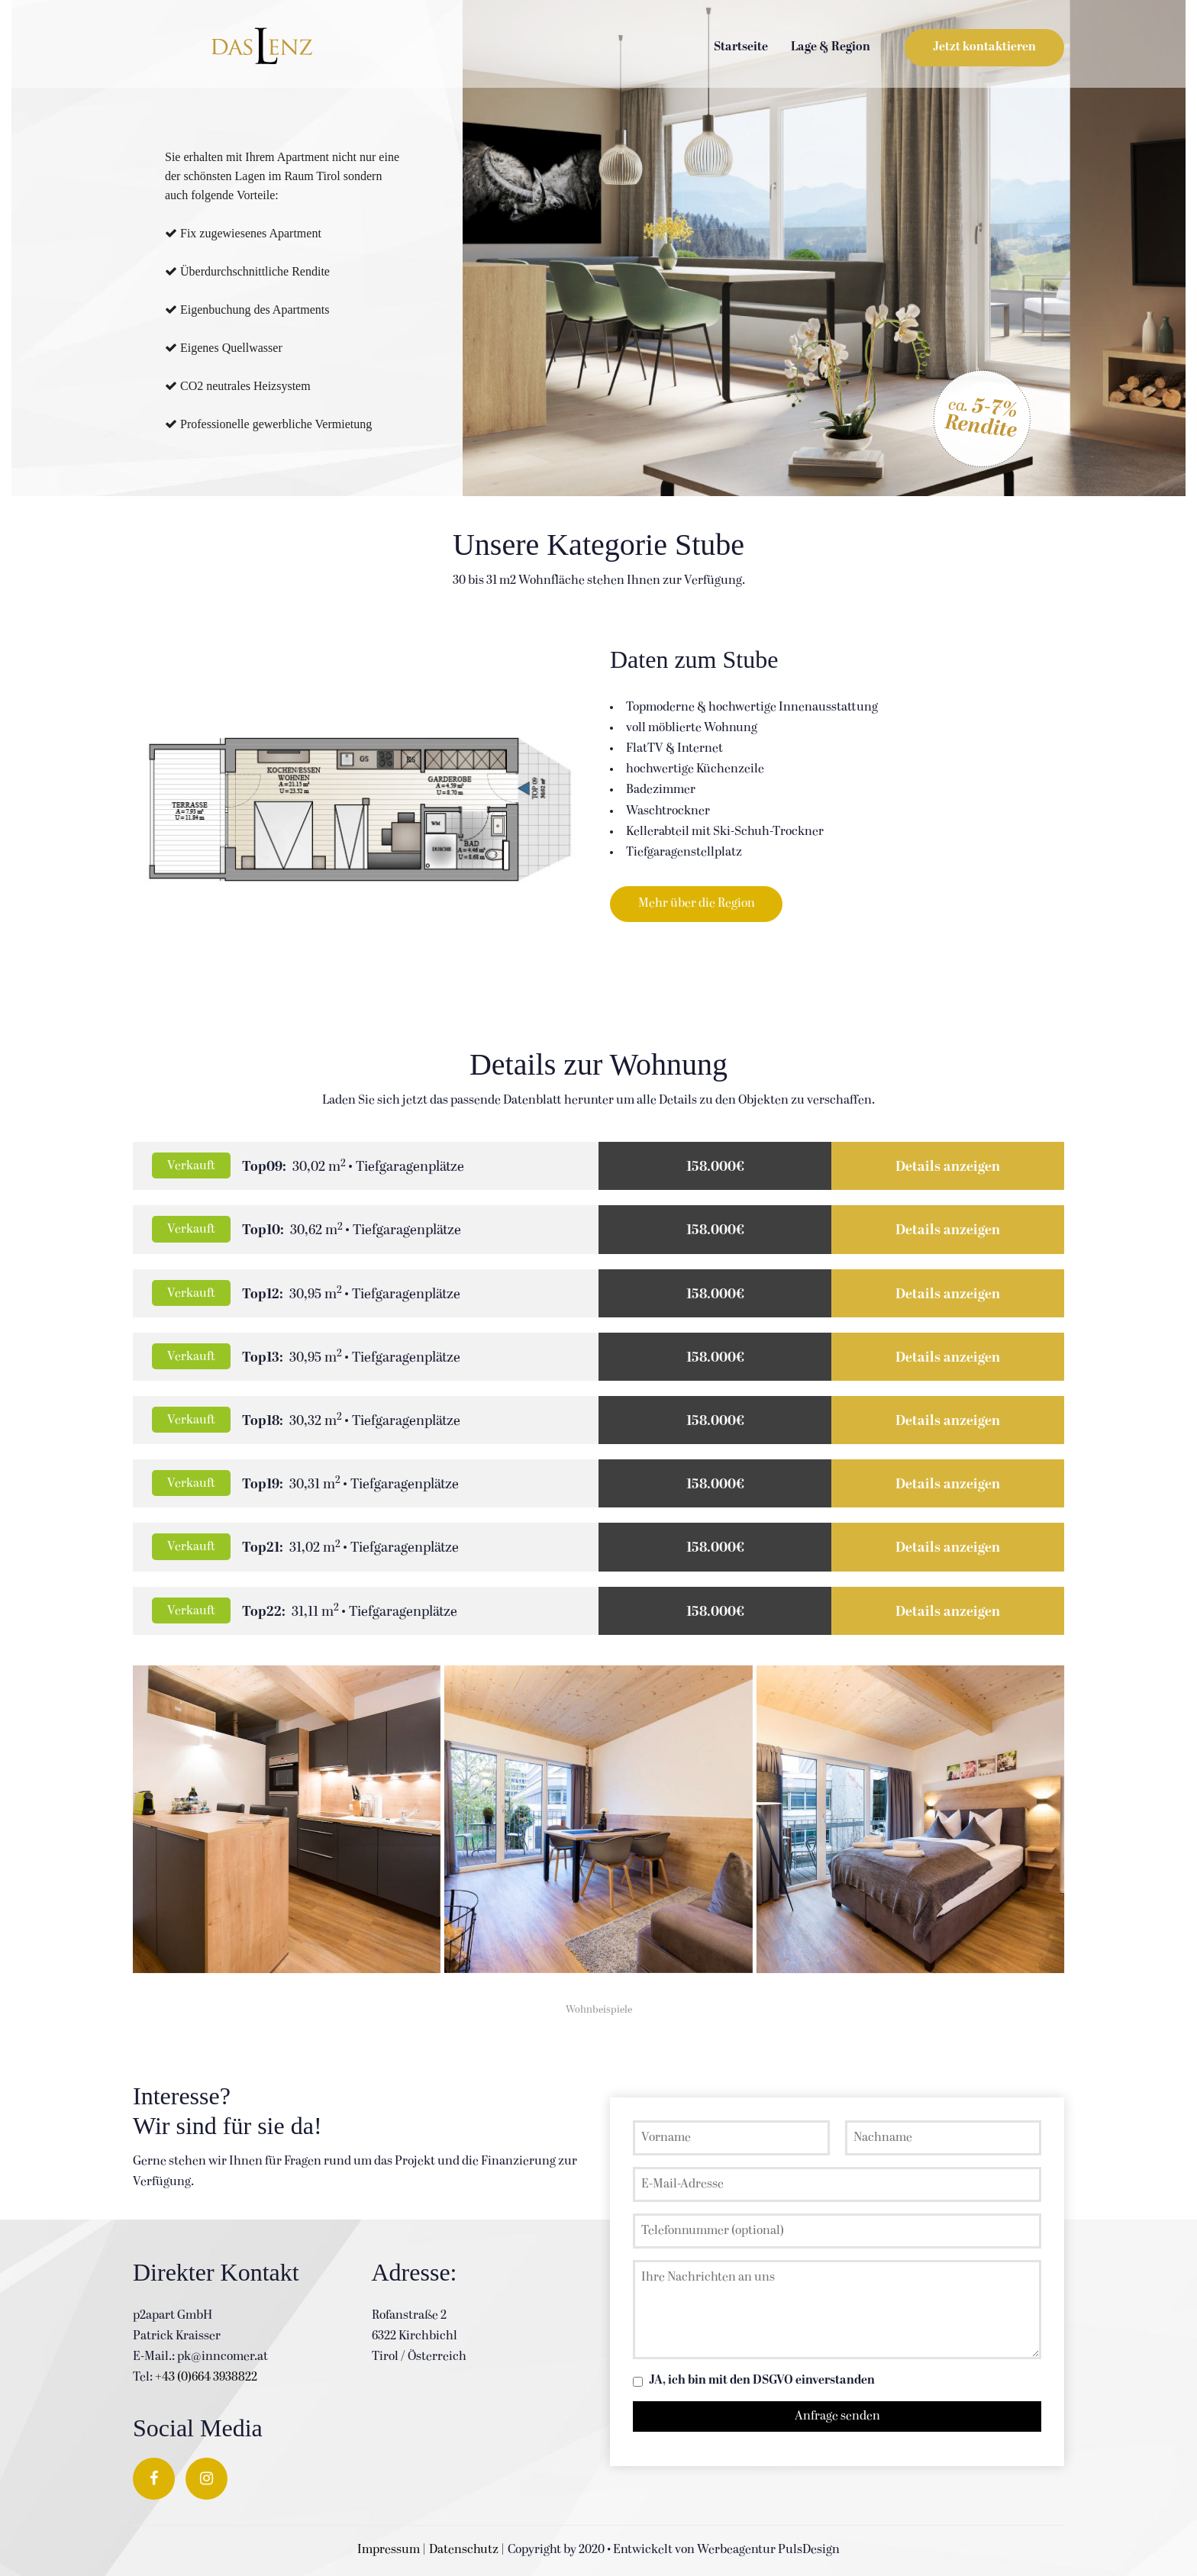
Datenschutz (463, 2550)
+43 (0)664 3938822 (206, 2377)
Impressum (388, 2550)
